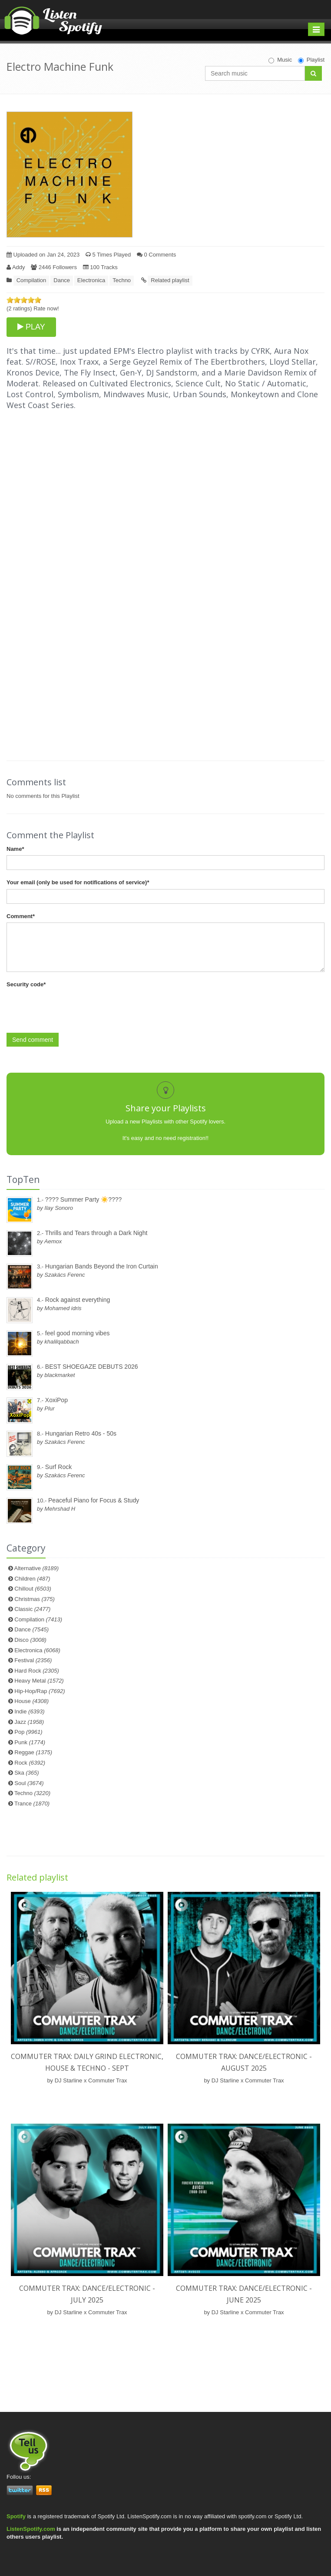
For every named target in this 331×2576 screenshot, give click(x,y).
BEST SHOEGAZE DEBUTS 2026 (91, 1366)
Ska (26, 1772)
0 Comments (156, 254)
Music (280, 59)
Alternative (36, 1568)
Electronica (91, 280)
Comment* (21, 916)
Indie (29, 1711)
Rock (29, 1762)
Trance (32, 1803)
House (31, 1701)
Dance (61, 280)
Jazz (29, 1722)
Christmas (34, 1599)
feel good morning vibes (77, 1333)
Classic (32, 1609)
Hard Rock (36, 1670)
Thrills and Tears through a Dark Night (96, 1232)
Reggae (33, 1752)
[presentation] (73, 1008)
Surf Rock (58, 1466)
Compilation (31, 280)
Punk (29, 1742)
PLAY (31, 327)
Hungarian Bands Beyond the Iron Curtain (101, 1266)
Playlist (311, 59)
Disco (30, 1640)
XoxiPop (56, 1400)
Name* (15, 849)
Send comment (32, 1039)
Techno (122, 280)
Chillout (32, 1588)
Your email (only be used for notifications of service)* (78, 882)
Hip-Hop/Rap (39, 1691)
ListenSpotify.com (31, 2529)
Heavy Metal (38, 1680)
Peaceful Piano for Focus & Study (93, 1500)
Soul (28, 1783)
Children (32, 1578)
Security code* (26, 984)
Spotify (16, 2516)
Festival (33, 1660)
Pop (28, 1732)
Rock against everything (77, 1299)
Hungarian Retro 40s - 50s (80, 1433)
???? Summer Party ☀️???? (83, 1199)
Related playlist (170, 280)
